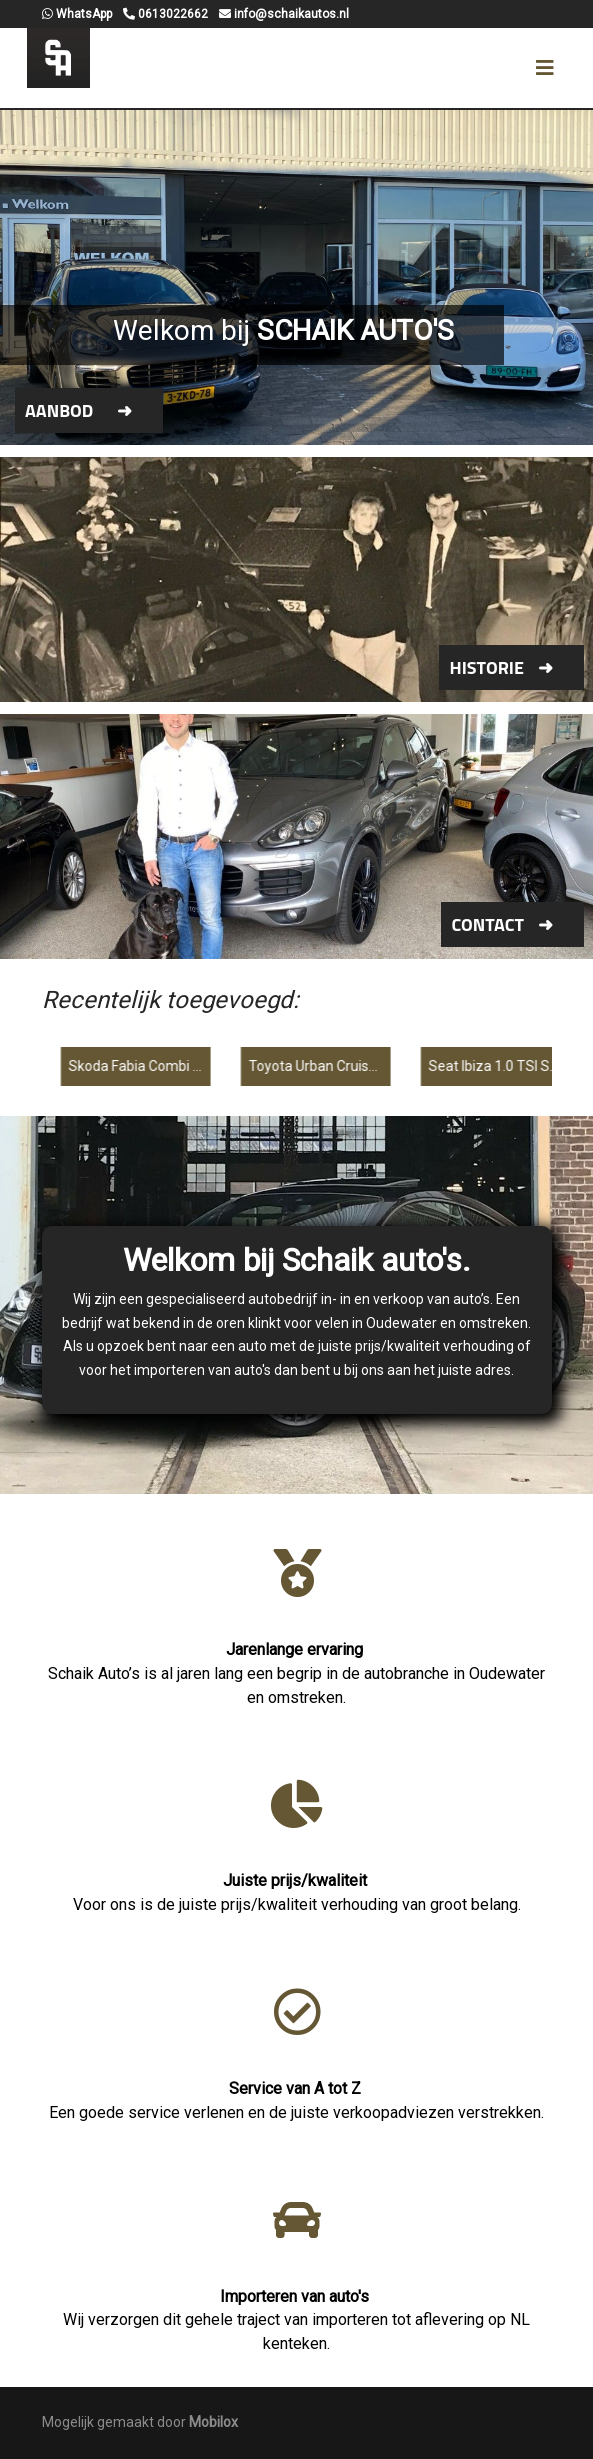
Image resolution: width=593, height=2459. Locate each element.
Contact (487, 924)
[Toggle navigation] (545, 68)
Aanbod (59, 410)
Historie (486, 667)
